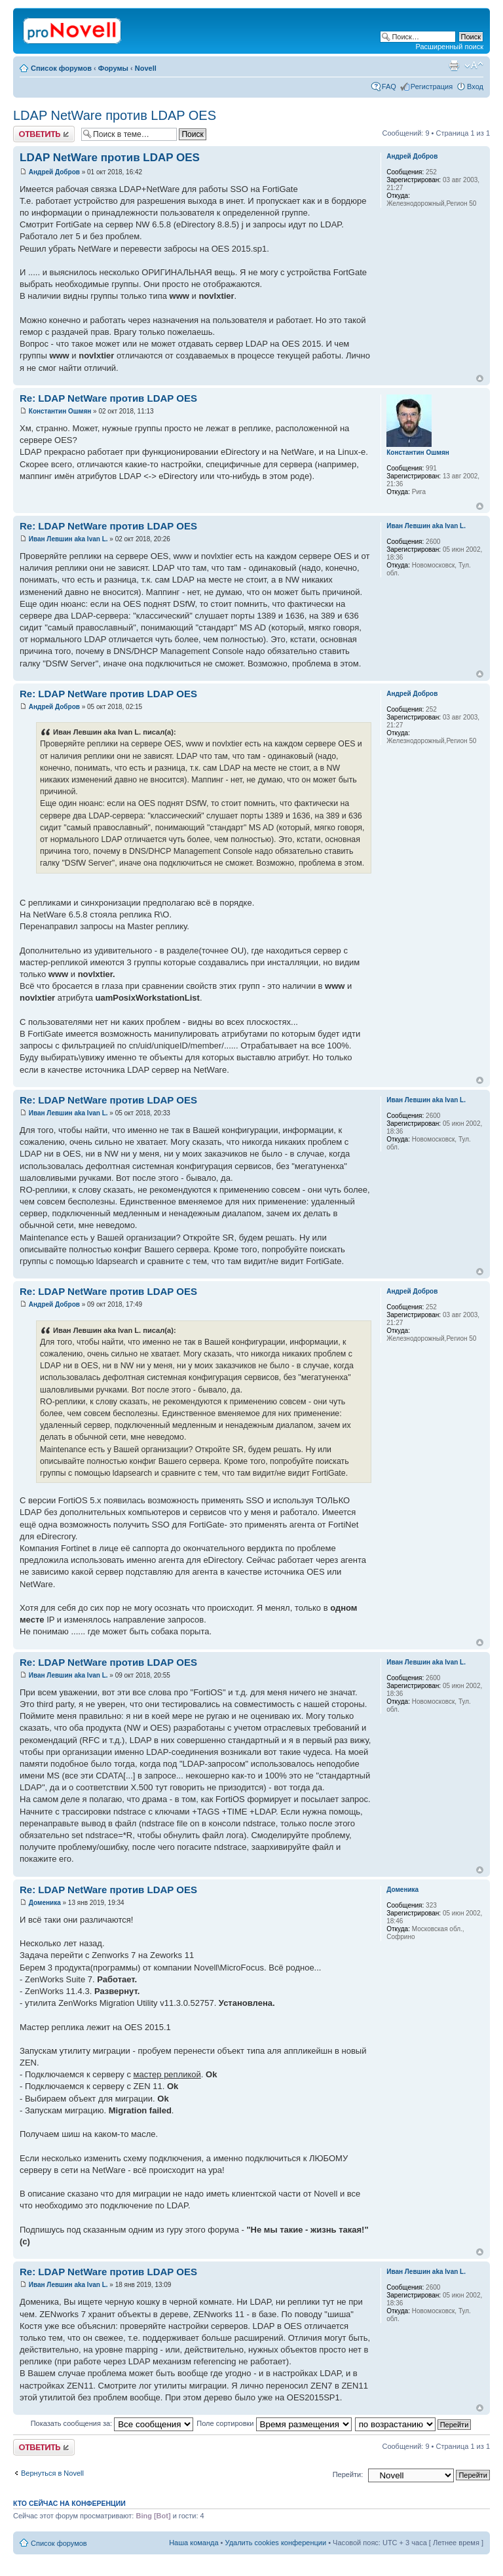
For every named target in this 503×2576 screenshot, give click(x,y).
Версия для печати (454, 65)
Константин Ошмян (60, 411)
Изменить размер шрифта (473, 65)
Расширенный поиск (449, 46)
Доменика (45, 1902)
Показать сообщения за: (112, 2423)
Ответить (44, 134)
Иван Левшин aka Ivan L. (68, 539)
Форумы (113, 68)
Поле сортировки (273, 2423)
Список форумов (61, 68)
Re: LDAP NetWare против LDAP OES (108, 398)
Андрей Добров (54, 172)
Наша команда (193, 2543)
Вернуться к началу (479, 378)
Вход (475, 86)
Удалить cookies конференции (276, 2543)
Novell (146, 68)
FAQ (389, 86)
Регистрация (432, 86)
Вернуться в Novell (52, 2473)
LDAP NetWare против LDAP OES (114, 115)
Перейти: (348, 2474)
